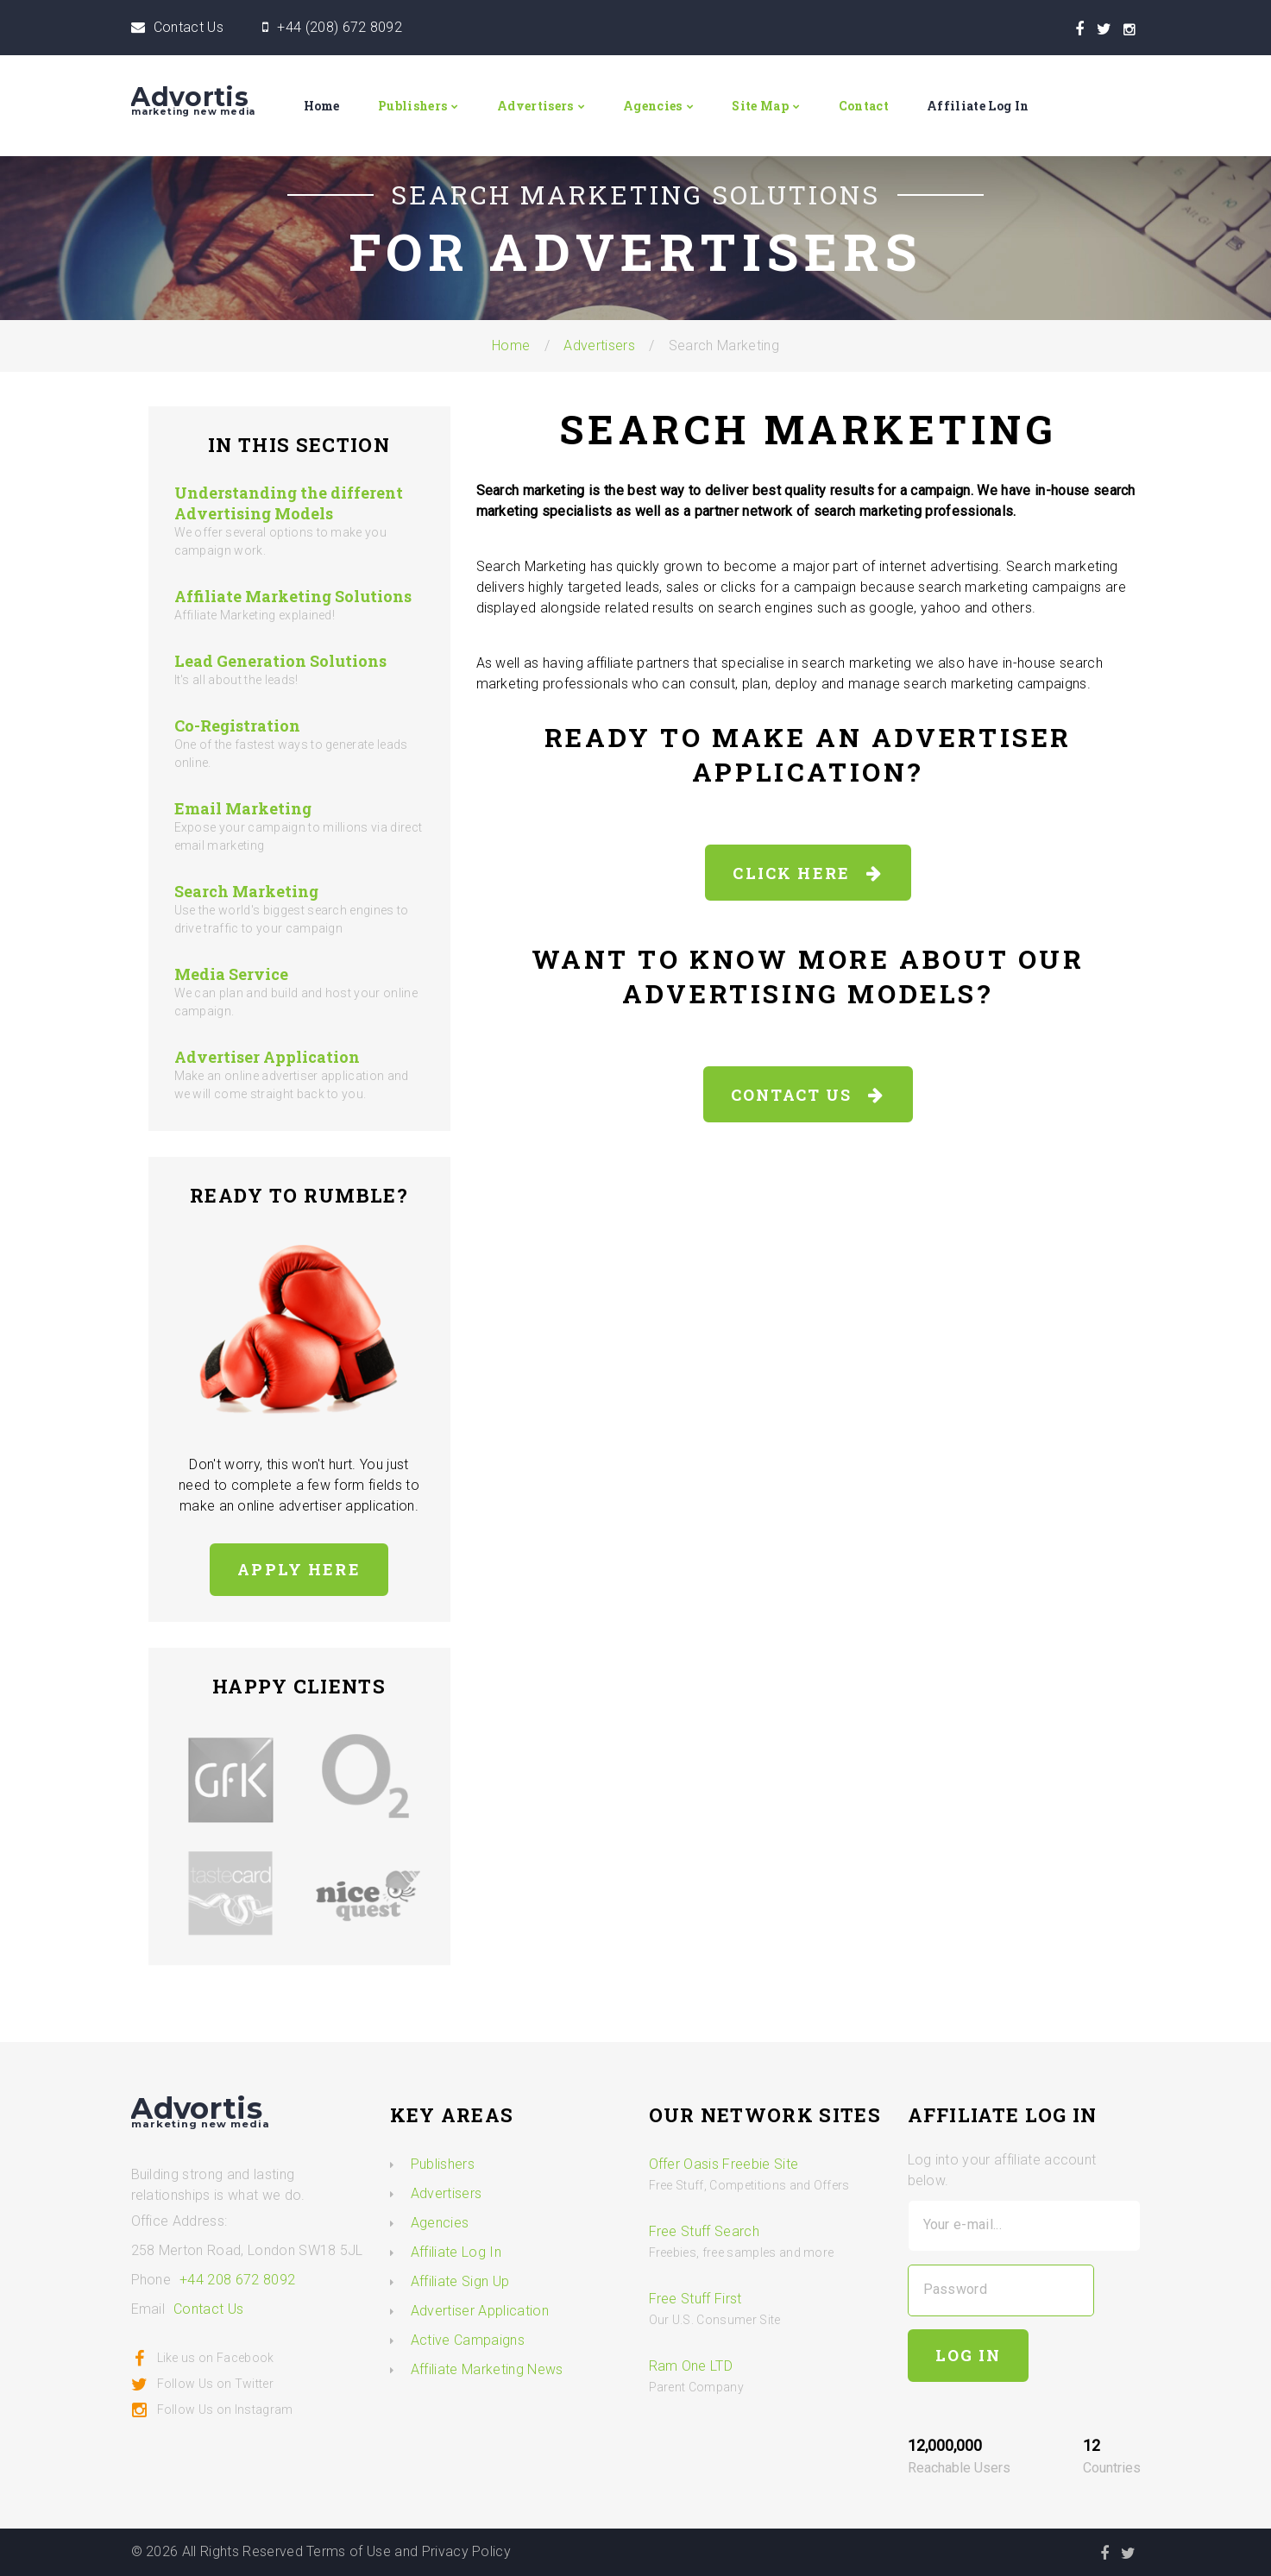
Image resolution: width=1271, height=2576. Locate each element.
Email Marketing (242, 808)
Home (322, 105)
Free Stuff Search (704, 2231)
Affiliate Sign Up (460, 2281)
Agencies (653, 105)
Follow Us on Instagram (212, 2409)
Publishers (412, 105)
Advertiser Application (267, 1056)
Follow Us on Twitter (202, 2384)
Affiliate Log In (978, 105)
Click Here (808, 872)
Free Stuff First (695, 2298)
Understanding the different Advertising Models (288, 503)
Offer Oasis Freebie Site (724, 2164)
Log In (968, 2355)
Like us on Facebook (202, 2358)
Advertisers (535, 105)
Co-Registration (237, 725)
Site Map (760, 105)
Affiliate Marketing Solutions (293, 596)
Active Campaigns (468, 2340)
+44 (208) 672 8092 (339, 27)
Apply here (299, 1569)
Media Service (231, 974)
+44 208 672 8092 (237, 2279)
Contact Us (188, 27)
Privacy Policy (466, 2551)
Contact (864, 105)
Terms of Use (348, 2551)
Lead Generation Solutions (280, 660)
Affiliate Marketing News (487, 2369)
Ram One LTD (691, 2366)
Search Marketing (246, 891)
